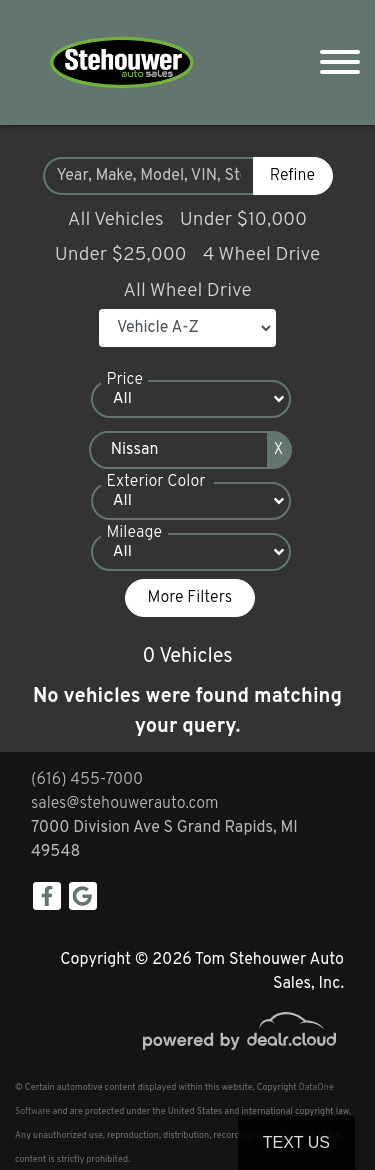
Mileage (134, 533)
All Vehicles (116, 220)
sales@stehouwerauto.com (125, 804)
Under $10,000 (243, 220)
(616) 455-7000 (87, 780)
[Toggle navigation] (340, 62)
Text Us (296, 1142)
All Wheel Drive (187, 291)
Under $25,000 (121, 255)
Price (125, 380)
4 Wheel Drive (262, 255)
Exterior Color (156, 482)
